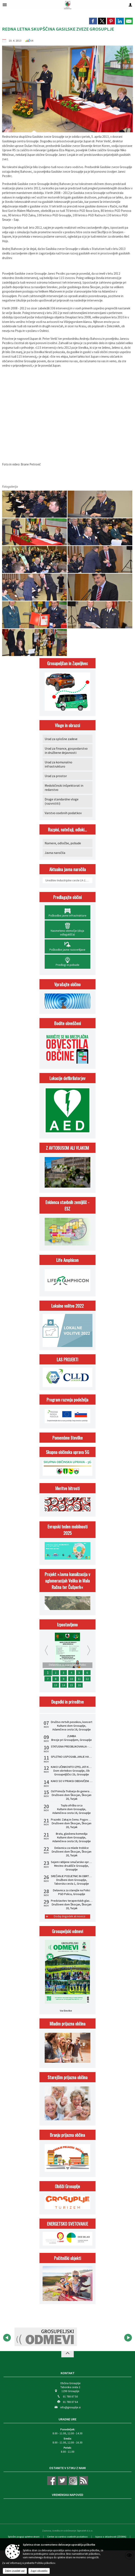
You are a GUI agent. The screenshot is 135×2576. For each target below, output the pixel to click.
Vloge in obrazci (67, 725)
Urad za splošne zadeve (61, 739)
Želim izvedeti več (15, 2571)
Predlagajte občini (67, 897)
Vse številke (66, 2010)
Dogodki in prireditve (67, 1701)
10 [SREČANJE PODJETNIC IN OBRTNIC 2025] (71, 1679)
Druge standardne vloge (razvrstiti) (62, 801)
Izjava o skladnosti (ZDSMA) (110, 2536)
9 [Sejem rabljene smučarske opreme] (63, 1679)
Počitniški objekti (67, 2258)
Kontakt (68, 2373)
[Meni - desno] (130, 4)
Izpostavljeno (67, 1624)
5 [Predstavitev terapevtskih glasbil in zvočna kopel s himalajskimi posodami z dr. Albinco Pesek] (79, 1672)
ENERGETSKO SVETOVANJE (67, 2223)
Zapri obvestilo (39, 2571)
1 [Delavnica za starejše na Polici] (47, 1672)
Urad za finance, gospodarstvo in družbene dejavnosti (66, 750)
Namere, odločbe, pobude (63, 843)
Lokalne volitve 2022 (67, 1305)
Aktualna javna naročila (67, 869)
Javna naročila (55, 853)
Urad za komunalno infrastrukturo (58, 764)
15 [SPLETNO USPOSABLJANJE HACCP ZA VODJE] (71, 1685)
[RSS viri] (83, 2484)
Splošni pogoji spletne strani (23, 2536)
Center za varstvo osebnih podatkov (67, 2536)
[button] (7, 2338)
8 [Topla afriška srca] (55, 1679)
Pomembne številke (67, 1437)
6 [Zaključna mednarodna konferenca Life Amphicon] (87, 1672)
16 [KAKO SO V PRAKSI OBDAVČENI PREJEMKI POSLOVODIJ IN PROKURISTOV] (79, 1685)
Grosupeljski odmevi (67, 1931)
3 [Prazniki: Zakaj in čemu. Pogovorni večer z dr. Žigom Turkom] (63, 1672)
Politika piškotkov (45, 2563)
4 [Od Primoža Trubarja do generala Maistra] (71, 1672)
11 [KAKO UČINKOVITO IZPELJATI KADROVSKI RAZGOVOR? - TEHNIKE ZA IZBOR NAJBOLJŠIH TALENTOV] (79, 1679)
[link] (93, 21)
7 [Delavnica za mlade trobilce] (47, 1679)
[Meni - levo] (4, 4)
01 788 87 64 (70, 2402)
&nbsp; (68, 411)
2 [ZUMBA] (55, 1672)
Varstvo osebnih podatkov (63, 813)
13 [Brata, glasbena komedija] (55, 1685)
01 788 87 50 (70, 2396)
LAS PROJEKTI (67, 1359)
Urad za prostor (56, 776)
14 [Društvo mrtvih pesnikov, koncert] (63, 1685)
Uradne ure (67, 2419)
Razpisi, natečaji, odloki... (67, 829)
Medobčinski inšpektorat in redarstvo (64, 787)
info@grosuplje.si (70, 2407)
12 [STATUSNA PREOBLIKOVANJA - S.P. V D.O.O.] (87, 1679)
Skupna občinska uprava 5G (67, 1452)
